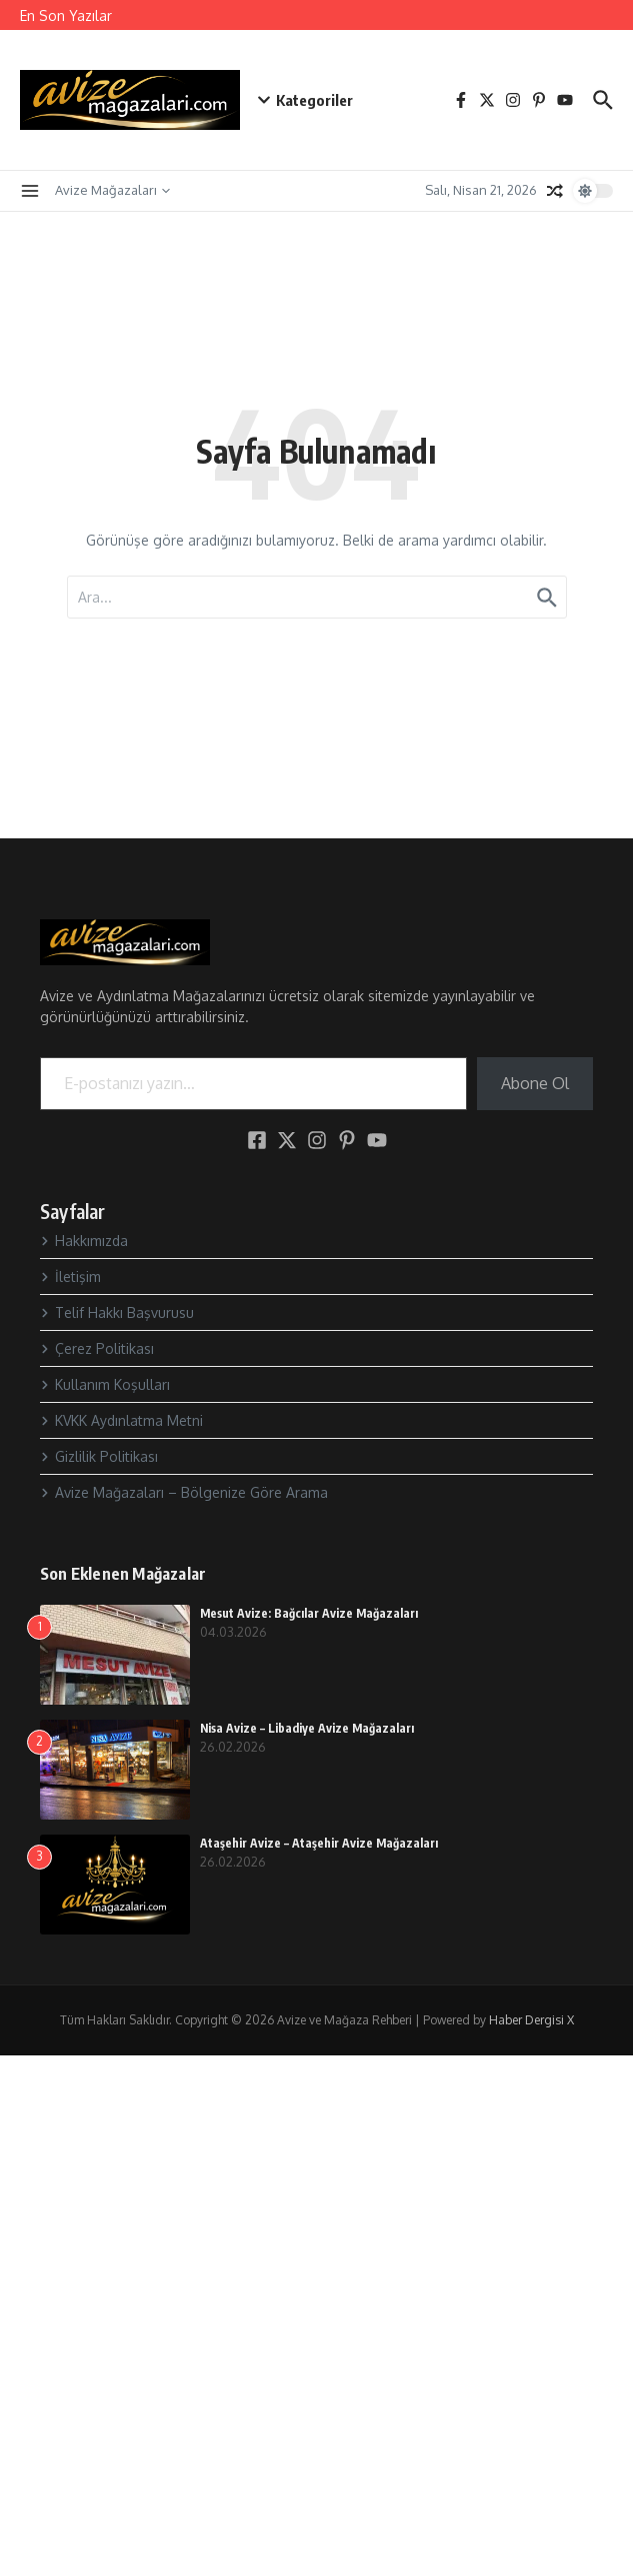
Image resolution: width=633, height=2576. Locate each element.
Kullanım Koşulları (105, 1384)
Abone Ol (535, 1083)
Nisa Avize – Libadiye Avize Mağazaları (307, 1728)
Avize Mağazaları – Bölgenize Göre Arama (184, 1492)
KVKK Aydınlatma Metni (121, 1420)
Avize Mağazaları (112, 190)
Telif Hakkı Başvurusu (117, 1312)
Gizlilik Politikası (99, 1456)
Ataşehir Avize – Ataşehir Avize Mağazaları (319, 1843)
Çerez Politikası (97, 1348)
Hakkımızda (84, 1240)
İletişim (70, 1276)
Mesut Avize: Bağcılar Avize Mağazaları (309, 1613)
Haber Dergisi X (531, 2019)
